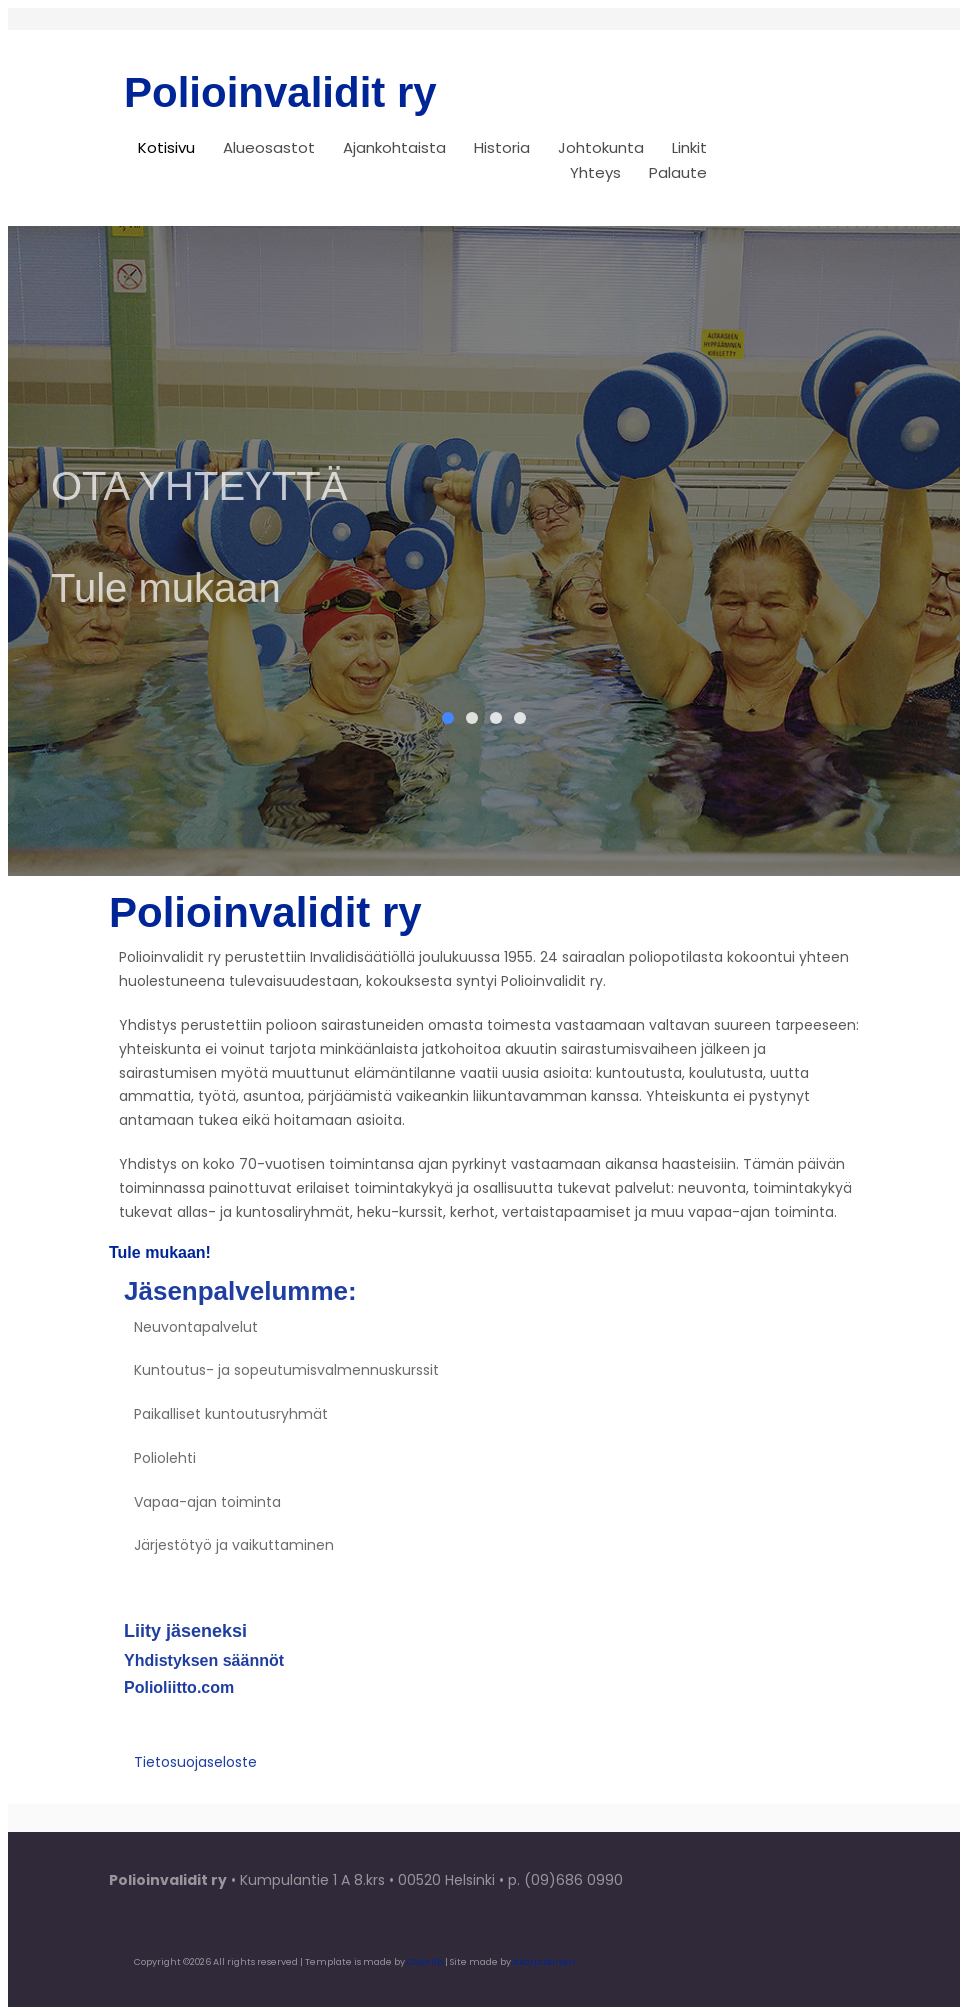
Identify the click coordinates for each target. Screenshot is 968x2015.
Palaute (678, 172)
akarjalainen (544, 1961)
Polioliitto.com (179, 1697)
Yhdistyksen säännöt (204, 1670)
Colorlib (425, 1961)
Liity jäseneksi (185, 1641)
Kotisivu (166, 147)
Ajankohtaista (394, 147)
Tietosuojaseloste (195, 1772)
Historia (502, 147)
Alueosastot (269, 147)
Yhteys (595, 172)
